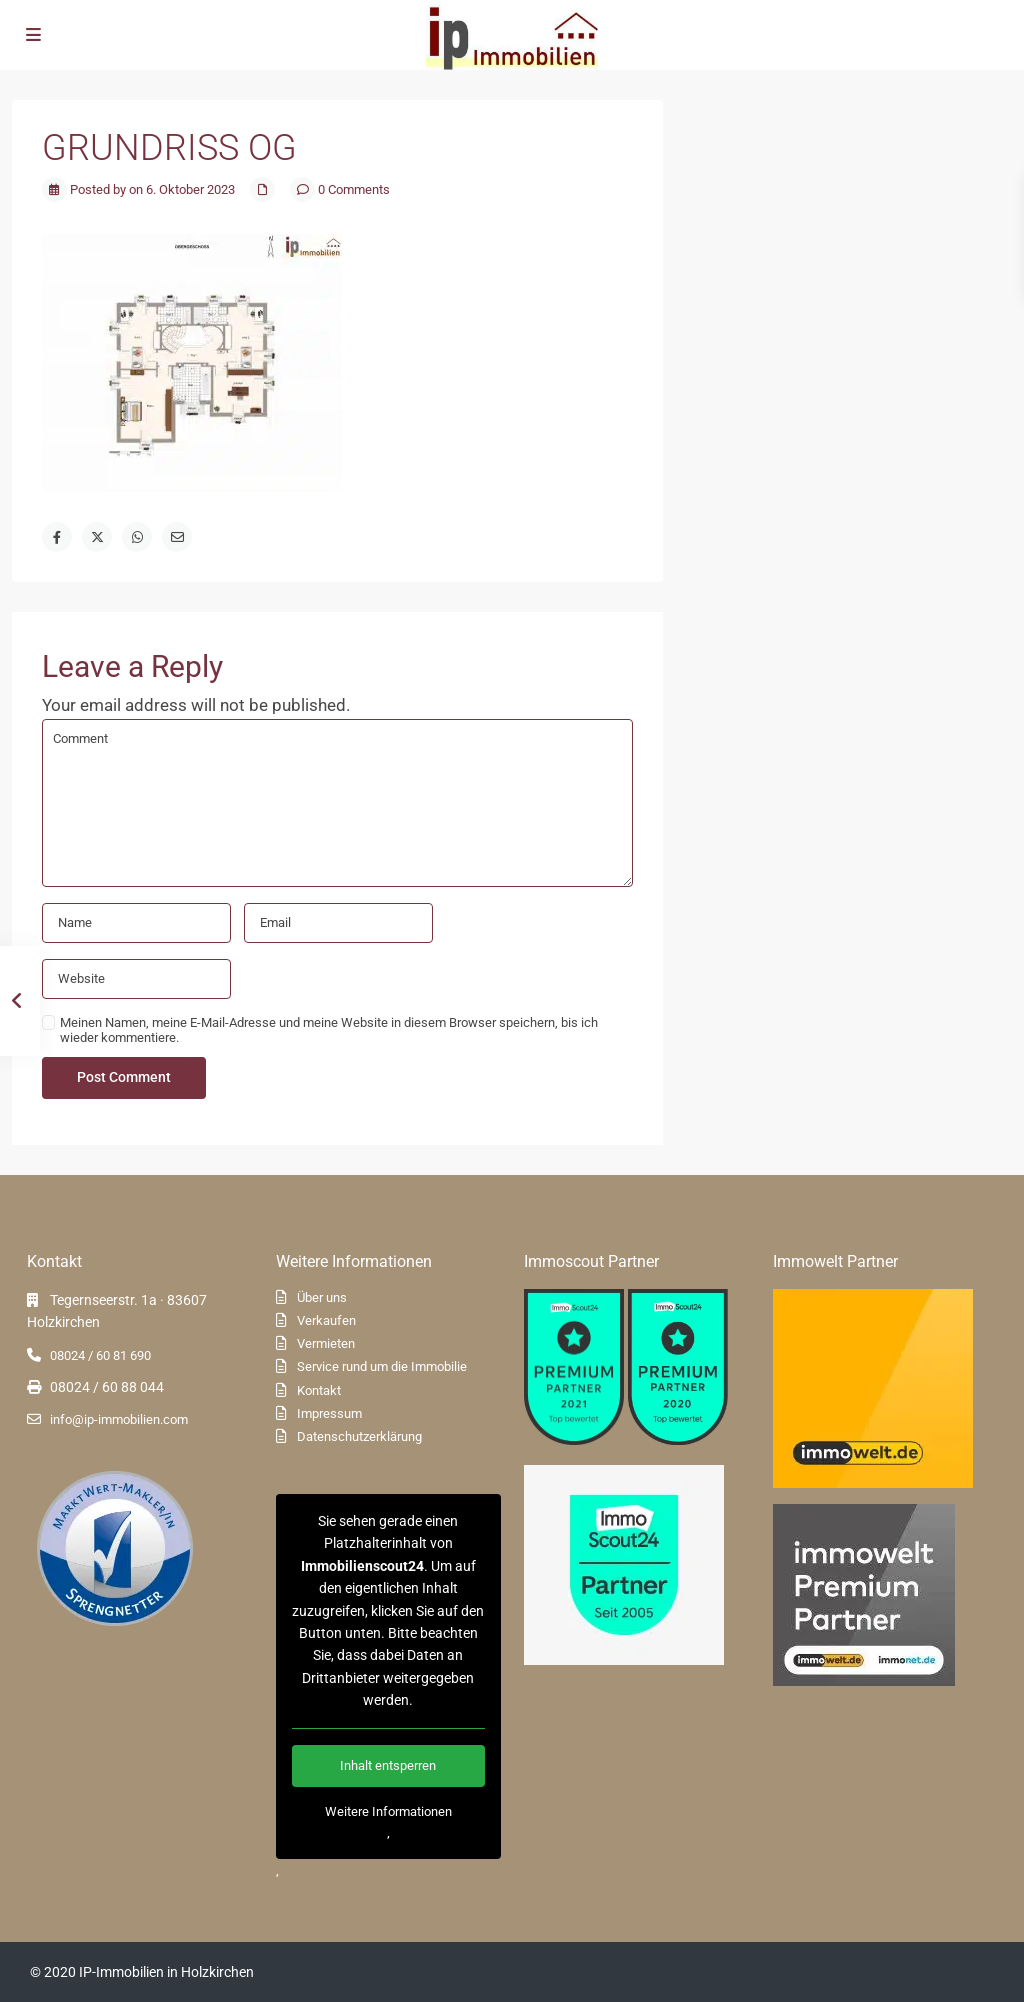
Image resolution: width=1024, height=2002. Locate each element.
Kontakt (319, 1390)
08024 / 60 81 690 (100, 1355)
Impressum (329, 1413)
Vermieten (326, 1343)
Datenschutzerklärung (359, 1436)
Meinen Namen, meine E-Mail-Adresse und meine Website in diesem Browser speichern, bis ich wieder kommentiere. (329, 1030)
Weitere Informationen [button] (387, 1811)
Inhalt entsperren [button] (388, 1765)
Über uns (322, 1297)
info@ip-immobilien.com (119, 1419)
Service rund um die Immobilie (382, 1366)
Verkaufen (326, 1320)
